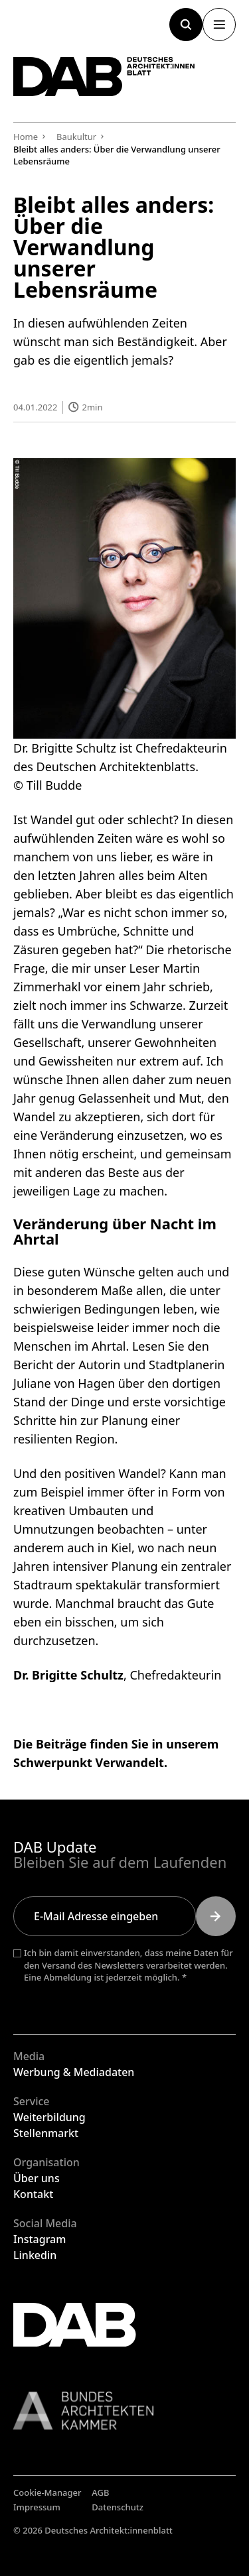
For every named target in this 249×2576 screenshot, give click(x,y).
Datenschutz (117, 2507)
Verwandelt (130, 1762)
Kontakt (33, 2194)
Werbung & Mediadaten (73, 2072)
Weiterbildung (49, 2117)
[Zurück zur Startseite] (104, 76)
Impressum (36, 2507)
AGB (100, 2492)
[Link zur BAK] (124, 2410)
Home (25, 137)
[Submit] (216, 1916)
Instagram (39, 2239)
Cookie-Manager (47, 2492)
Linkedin (34, 2255)
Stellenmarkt (45, 2133)
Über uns (36, 2178)
